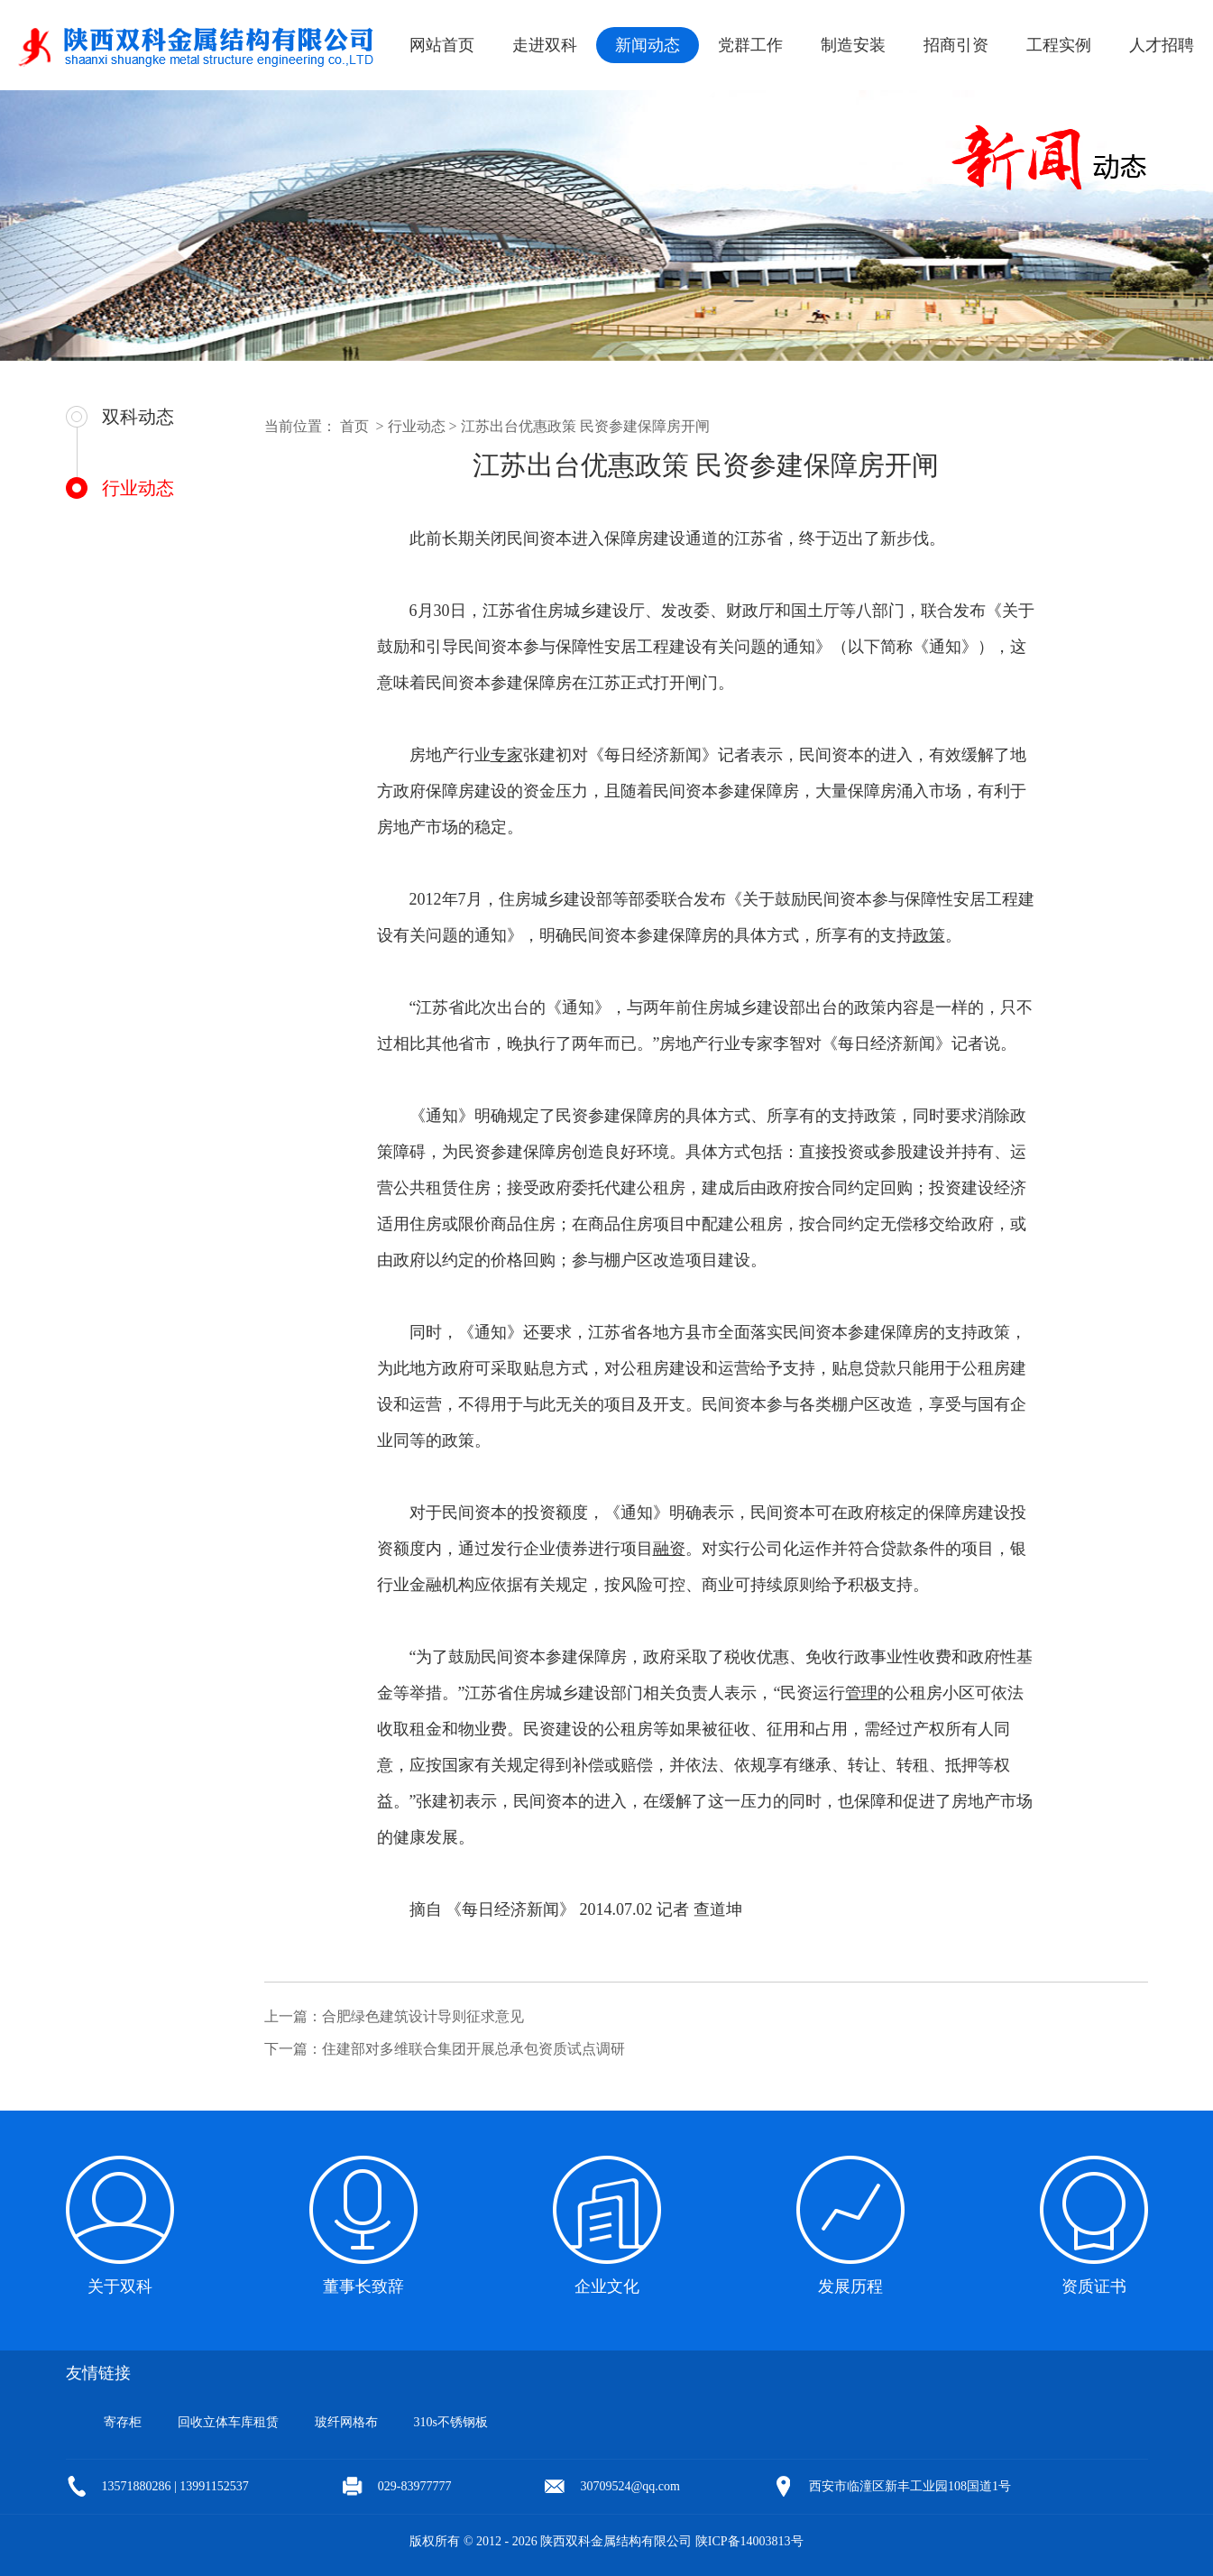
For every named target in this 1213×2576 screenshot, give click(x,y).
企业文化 (606, 2286)
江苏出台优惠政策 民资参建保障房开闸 (585, 426)
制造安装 (853, 45)
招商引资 (956, 45)
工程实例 (1058, 45)
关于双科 (119, 2286)
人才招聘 (1161, 45)
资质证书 (1093, 2286)
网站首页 (441, 45)
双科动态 (138, 417)
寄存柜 (123, 2422)
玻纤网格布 (346, 2422)
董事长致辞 (363, 2286)
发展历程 (850, 2286)
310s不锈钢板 (451, 2422)
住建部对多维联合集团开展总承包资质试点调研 (473, 2048)
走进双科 (544, 45)
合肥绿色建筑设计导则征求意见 (423, 2016)
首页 (354, 426)
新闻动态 (647, 45)
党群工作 (750, 45)
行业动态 (137, 488)
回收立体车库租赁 (228, 2422)
